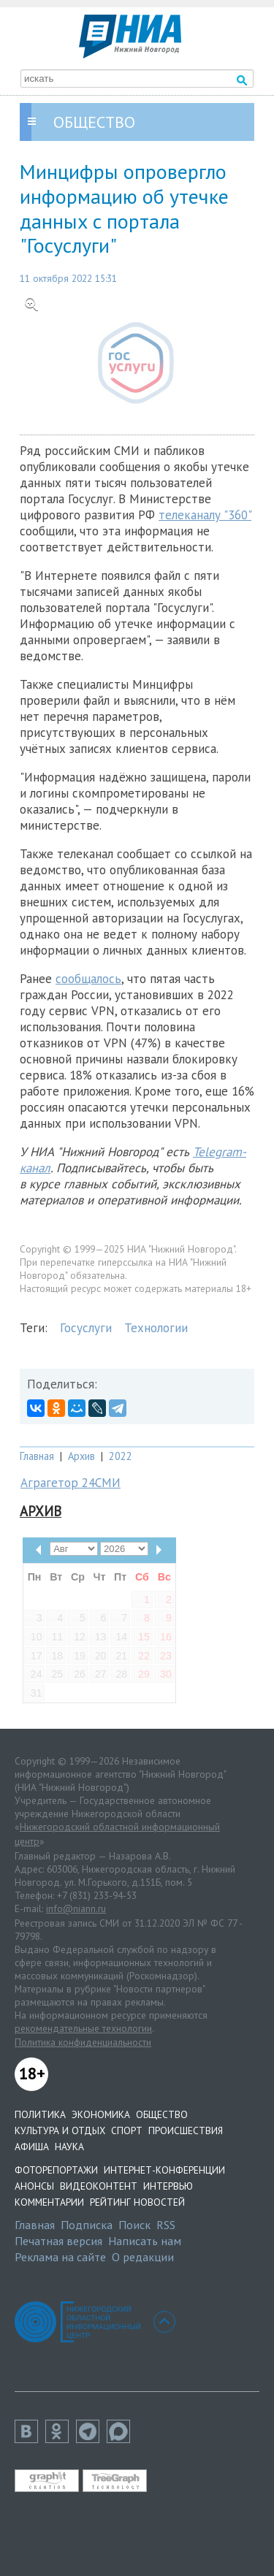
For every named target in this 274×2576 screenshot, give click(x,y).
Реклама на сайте (60, 2257)
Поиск (134, 2224)
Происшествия (185, 2130)
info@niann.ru (76, 1908)
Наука (69, 2146)
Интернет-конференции (164, 2169)
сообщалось (88, 979)
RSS (165, 2224)
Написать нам (144, 2240)
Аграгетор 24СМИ (70, 1483)
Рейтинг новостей (137, 2202)
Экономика (101, 2114)
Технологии (156, 1328)
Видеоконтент (98, 2186)
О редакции (143, 2257)
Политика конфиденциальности (83, 2042)
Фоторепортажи (56, 2169)
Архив (81, 1456)
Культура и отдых (60, 2130)
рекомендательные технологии (83, 2028)
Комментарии (49, 2202)
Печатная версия (58, 2240)
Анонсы (34, 2186)
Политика (40, 2114)
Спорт (126, 2130)
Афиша (32, 2146)
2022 (120, 1456)
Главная (37, 1456)
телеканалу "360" (205, 515)
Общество (162, 2114)
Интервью (168, 2186)
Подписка (87, 2224)
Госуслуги (86, 1328)
